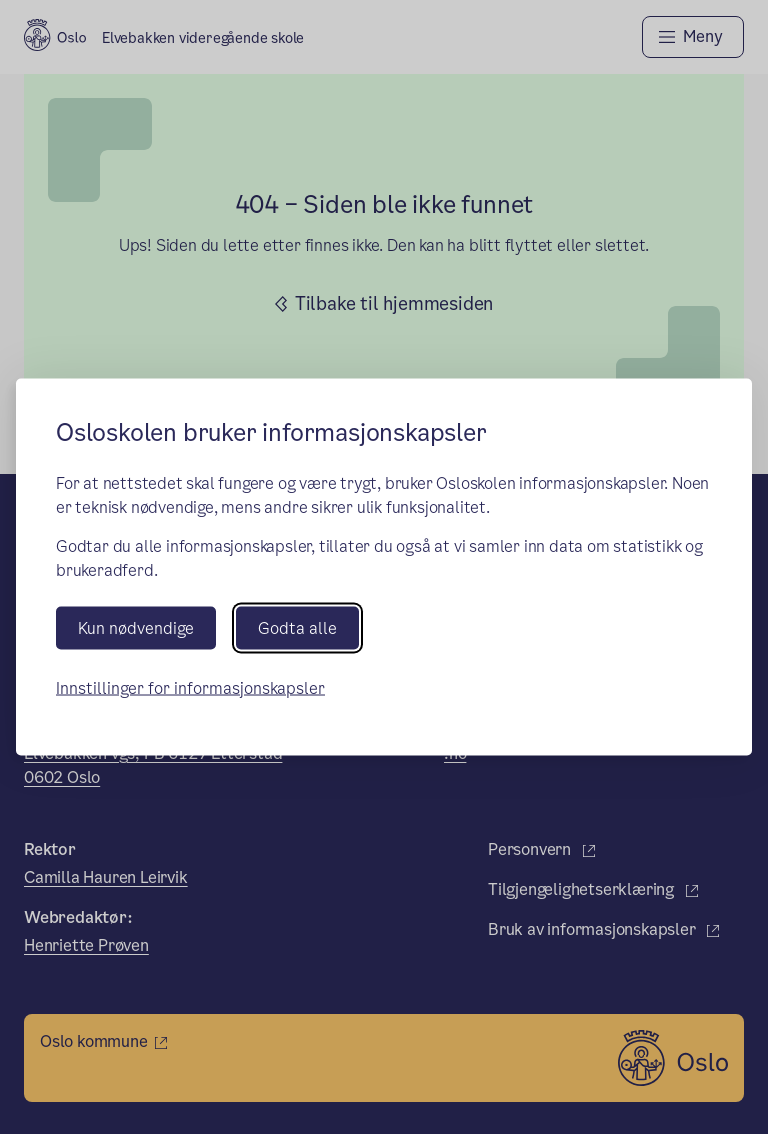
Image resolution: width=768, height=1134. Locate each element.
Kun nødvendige (136, 627)
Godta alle (297, 627)
